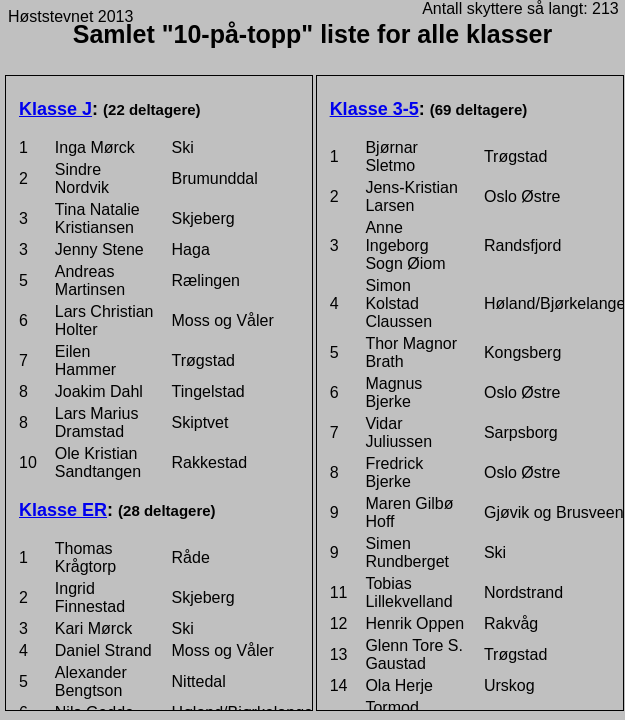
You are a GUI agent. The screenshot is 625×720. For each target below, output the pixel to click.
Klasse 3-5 (374, 109)
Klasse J (55, 109)
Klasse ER (63, 510)
